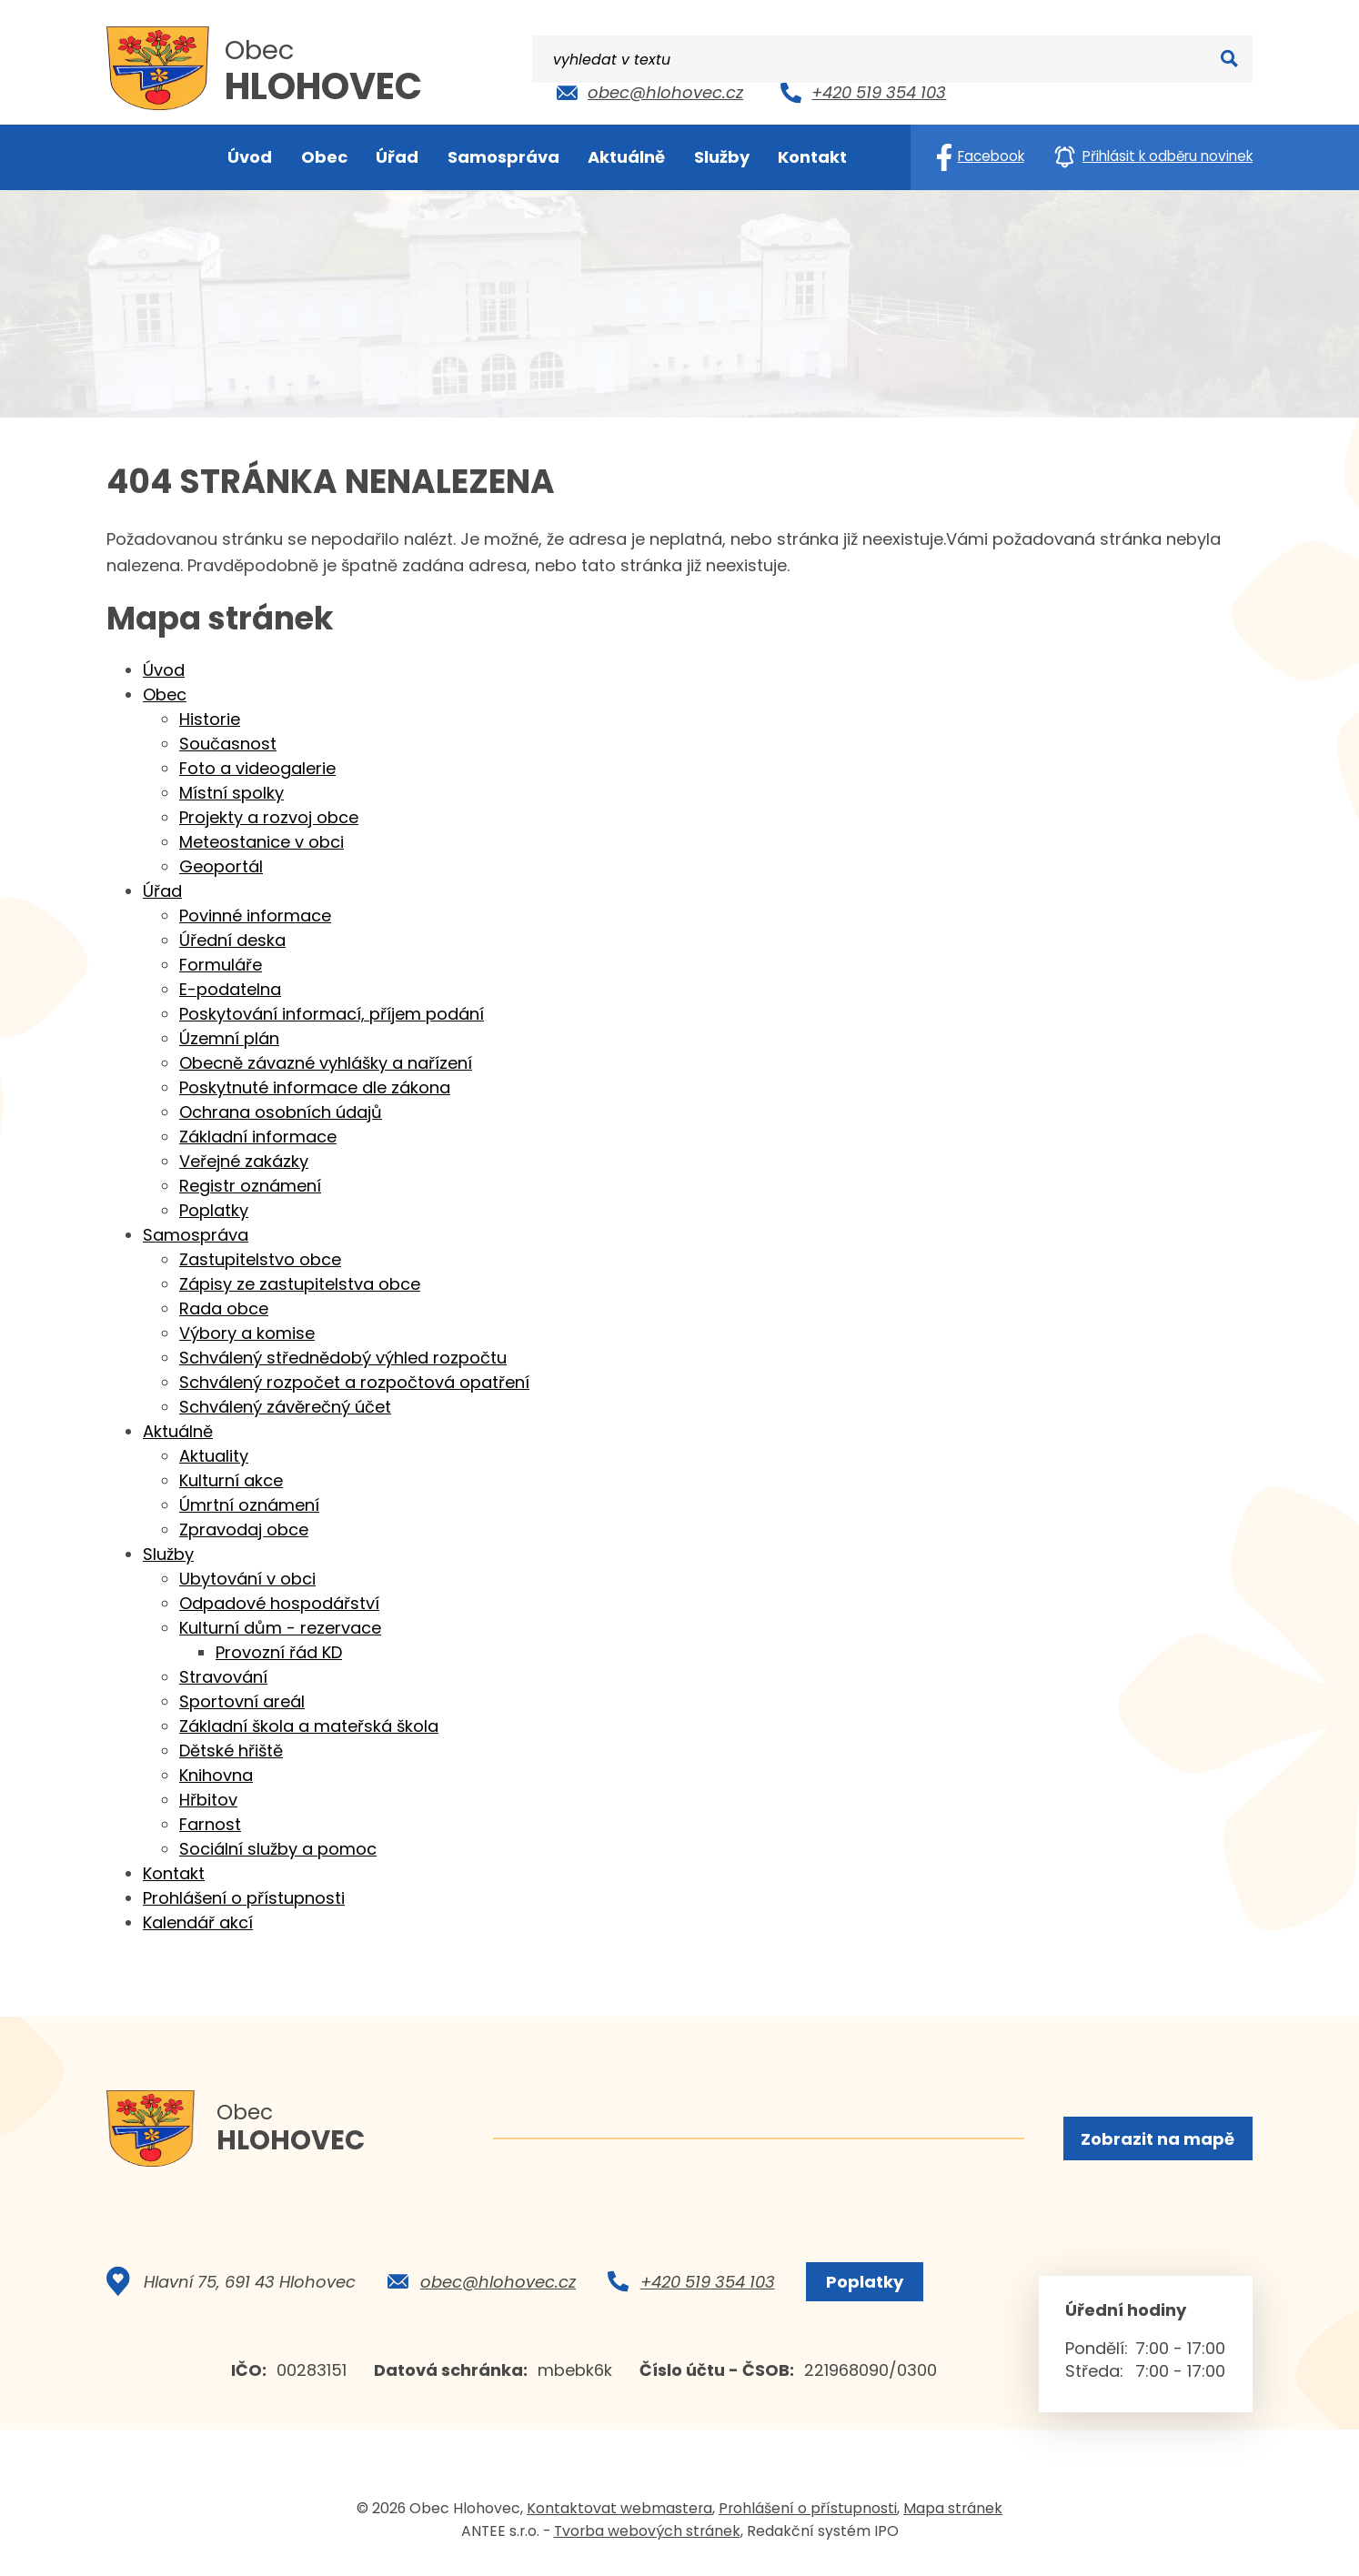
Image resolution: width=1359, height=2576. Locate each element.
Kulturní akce (231, 1480)
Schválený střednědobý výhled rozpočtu (343, 1357)
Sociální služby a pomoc (278, 1848)
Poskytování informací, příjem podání (331, 1013)
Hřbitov (208, 1799)
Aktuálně (178, 1431)
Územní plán (229, 1038)
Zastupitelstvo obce (260, 1259)
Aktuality (213, 1455)
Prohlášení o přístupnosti (244, 1898)
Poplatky (213, 1210)
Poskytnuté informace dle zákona (314, 1087)
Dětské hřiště (231, 1750)
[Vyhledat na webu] (1136, 89)
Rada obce (223, 1308)
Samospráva (195, 1234)
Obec (164, 694)
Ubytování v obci (247, 1578)
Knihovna (216, 1775)
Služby (168, 1554)
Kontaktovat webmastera (619, 2516)
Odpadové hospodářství (279, 1603)
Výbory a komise (247, 1333)
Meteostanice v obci (261, 841)
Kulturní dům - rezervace (280, 1627)
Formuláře (220, 964)
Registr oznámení (250, 1185)
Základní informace (258, 1136)
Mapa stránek (952, 2516)
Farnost (210, 1824)
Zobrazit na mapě (1156, 2140)
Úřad (162, 891)
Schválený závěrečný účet (285, 1406)
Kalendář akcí (198, 1922)
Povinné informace (255, 915)
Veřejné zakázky (243, 1161)
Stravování (223, 1676)
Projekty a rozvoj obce (268, 817)
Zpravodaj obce (243, 1529)
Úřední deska (232, 940)
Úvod (164, 670)
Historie (209, 719)
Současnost (228, 743)
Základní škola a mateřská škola (308, 1726)
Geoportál (221, 866)
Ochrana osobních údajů (280, 1112)
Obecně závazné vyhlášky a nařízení (325, 1063)
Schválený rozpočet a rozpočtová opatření (354, 1382)
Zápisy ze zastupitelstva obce (299, 1284)
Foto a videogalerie (257, 768)
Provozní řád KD (279, 1652)
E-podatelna (230, 989)
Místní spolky (231, 792)
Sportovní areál (242, 1701)
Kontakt (174, 1873)
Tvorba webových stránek (647, 2539)
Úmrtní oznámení (249, 1505)
